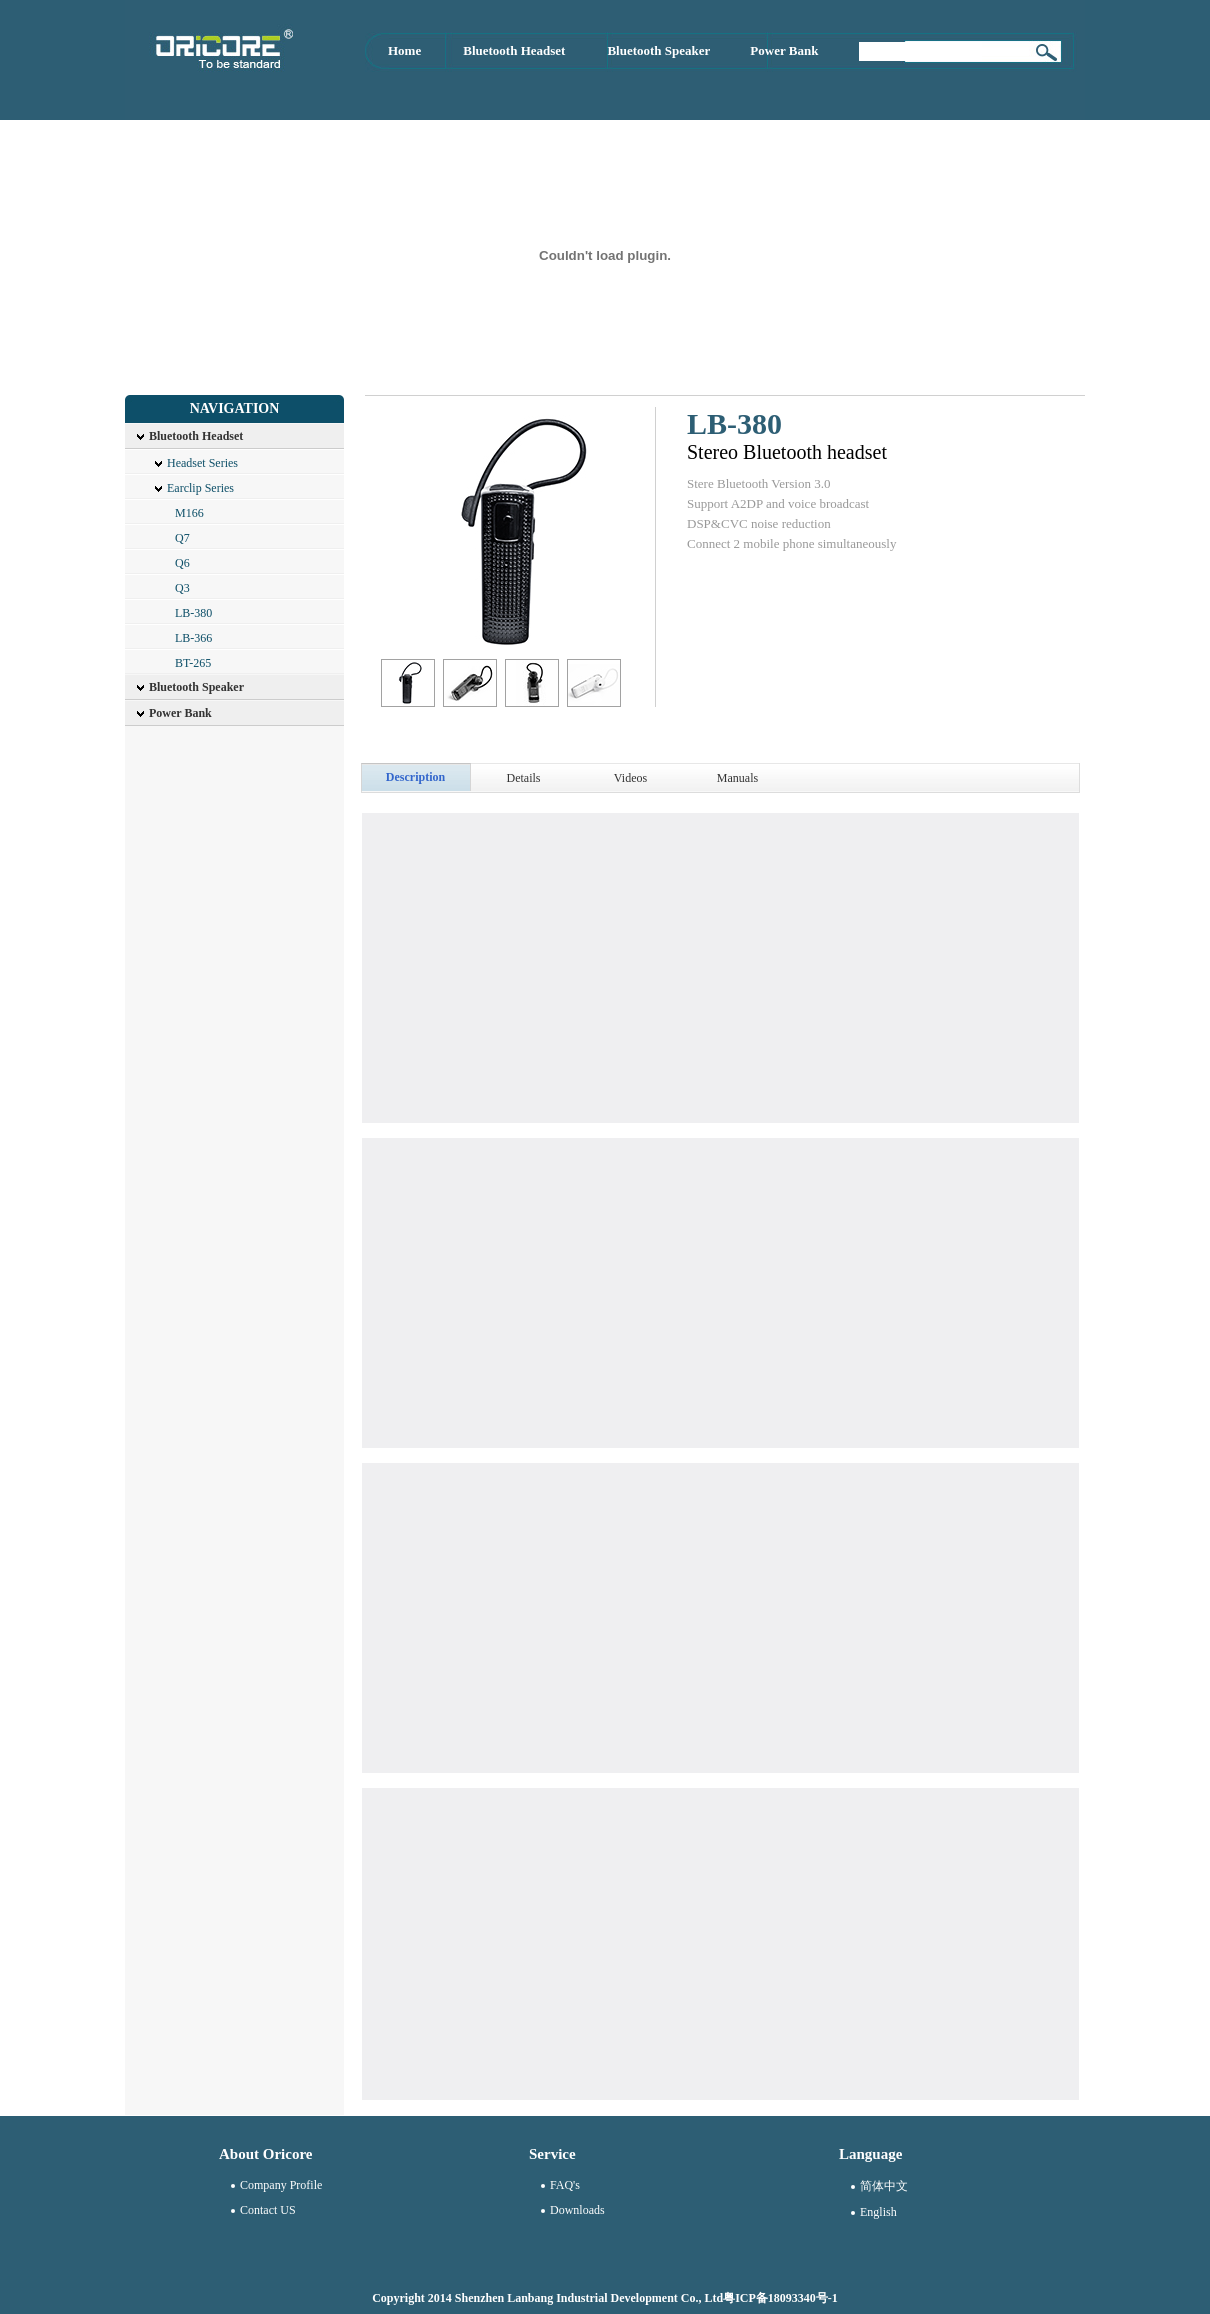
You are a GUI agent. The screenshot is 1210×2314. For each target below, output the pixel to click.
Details (524, 778)
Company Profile (281, 2185)
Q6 (182, 563)
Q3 (182, 588)
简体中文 (884, 2186)
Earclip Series (200, 488)
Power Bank (784, 50)
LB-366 (193, 638)
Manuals (737, 778)
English (878, 2212)
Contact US (268, 2210)
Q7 (182, 538)
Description (415, 777)
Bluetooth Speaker (658, 50)
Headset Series (202, 463)
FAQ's (565, 2185)
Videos (630, 778)
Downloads (577, 2210)
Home (404, 50)
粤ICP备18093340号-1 (780, 2298)
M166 (189, 513)
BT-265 (193, 663)
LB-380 (193, 613)
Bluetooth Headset (514, 50)
